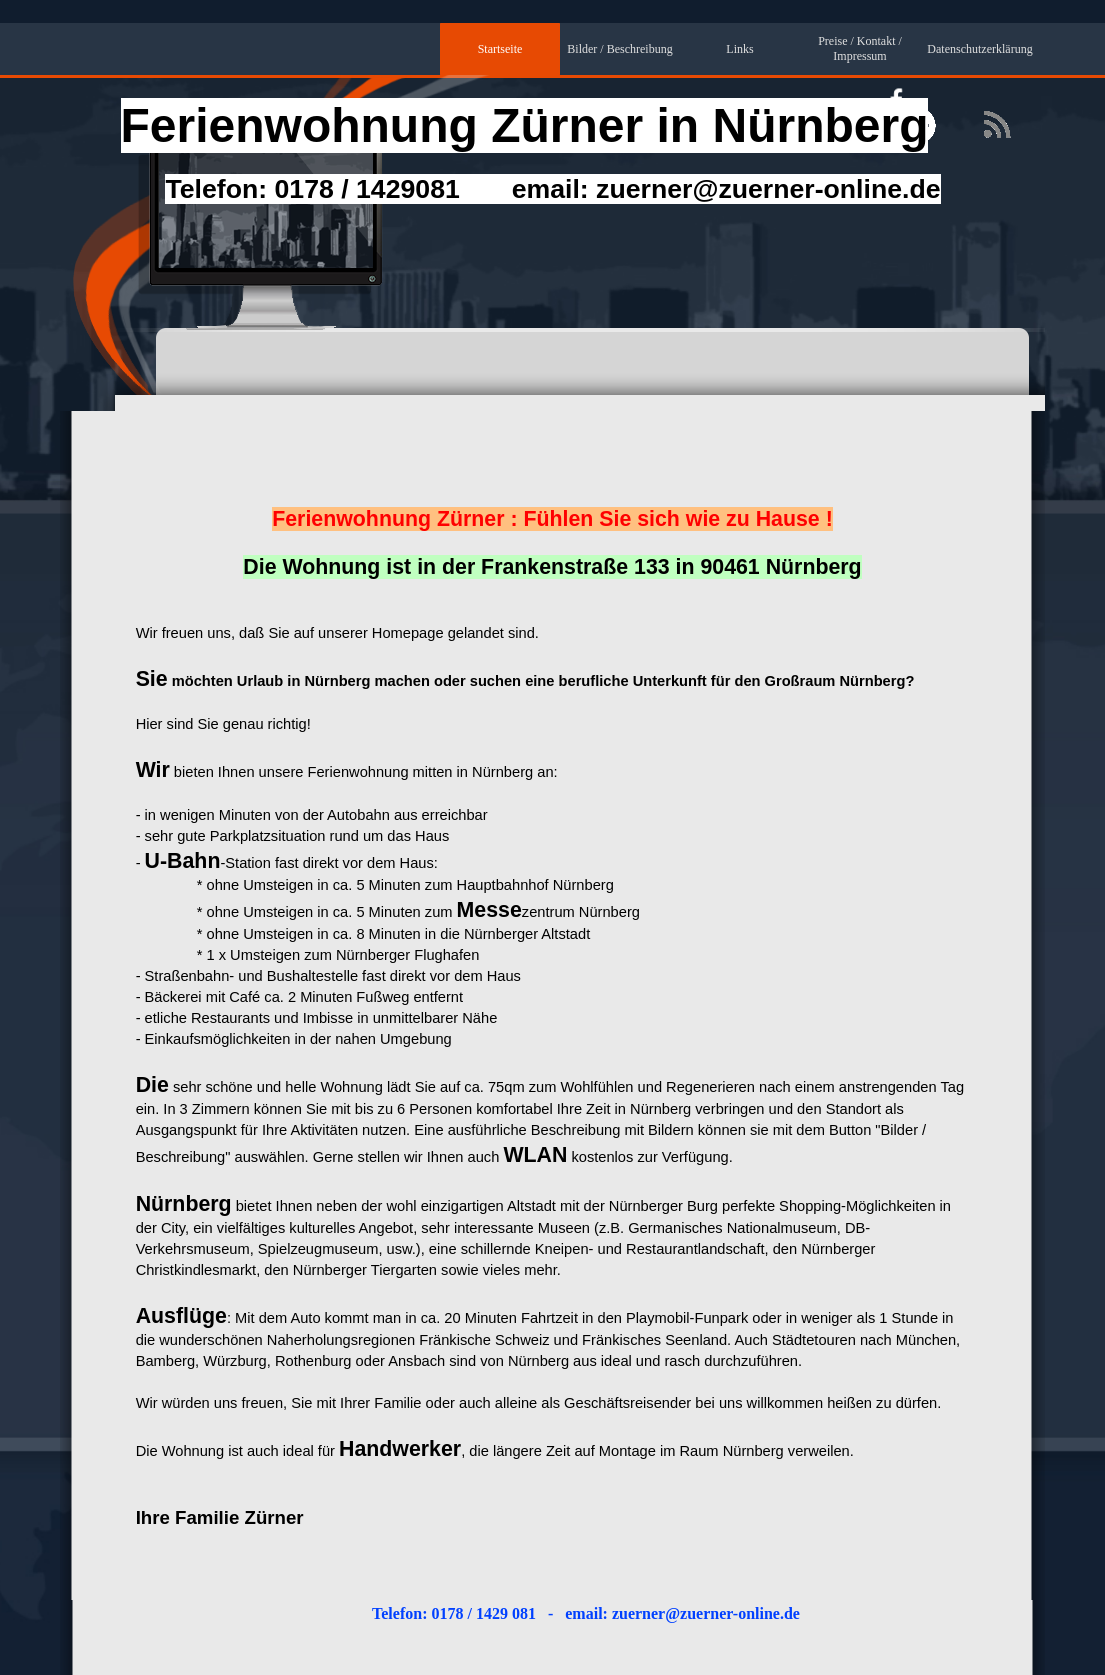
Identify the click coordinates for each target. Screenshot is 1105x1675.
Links (739, 49)
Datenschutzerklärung (979, 49)
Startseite (500, 49)
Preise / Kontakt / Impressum (860, 48)
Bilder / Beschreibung (619, 49)
